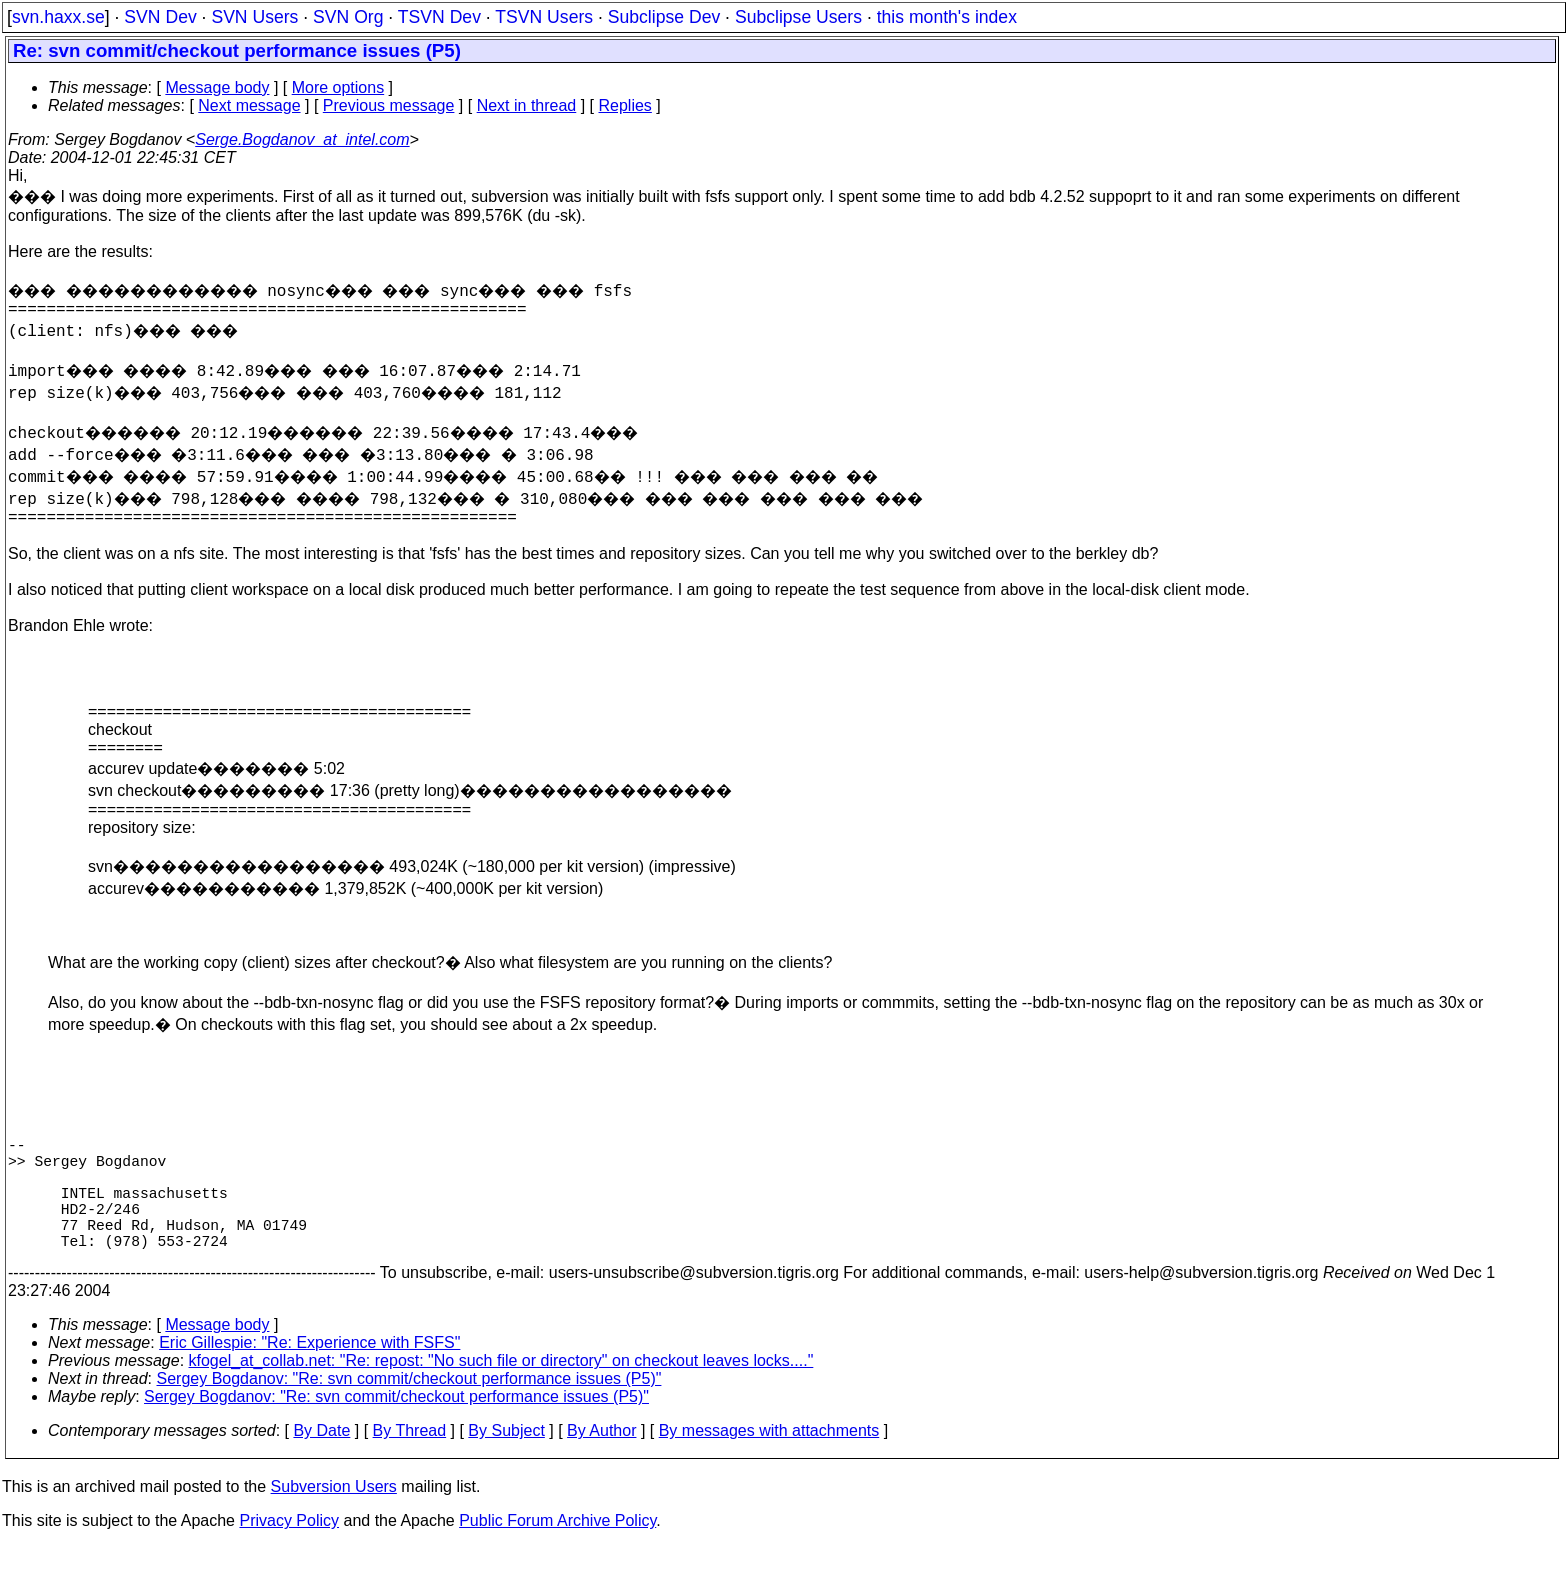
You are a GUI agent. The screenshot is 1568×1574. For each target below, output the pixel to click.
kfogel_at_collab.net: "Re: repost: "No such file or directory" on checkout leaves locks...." (501, 1388)
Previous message (389, 105)
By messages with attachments (769, 1458)
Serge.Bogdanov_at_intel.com (302, 139)
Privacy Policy (289, 1548)
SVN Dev (160, 17)
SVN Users (254, 17)
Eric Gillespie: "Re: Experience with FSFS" (309, 1370)
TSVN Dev (439, 17)
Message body (217, 87)
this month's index (947, 17)
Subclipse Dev (664, 17)
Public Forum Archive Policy (557, 1548)
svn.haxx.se (58, 17)
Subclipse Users (798, 17)
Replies (625, 105)
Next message (249, 105)
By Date (321, 1458)
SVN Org (348, 17)
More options (338, 87)
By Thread (410, 1458)
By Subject (506, 1458)
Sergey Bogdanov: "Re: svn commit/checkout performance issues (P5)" (409, 1406)
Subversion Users (334, 1514)
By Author (601, 1458)
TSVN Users (544, 17)
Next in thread (527, 105)
